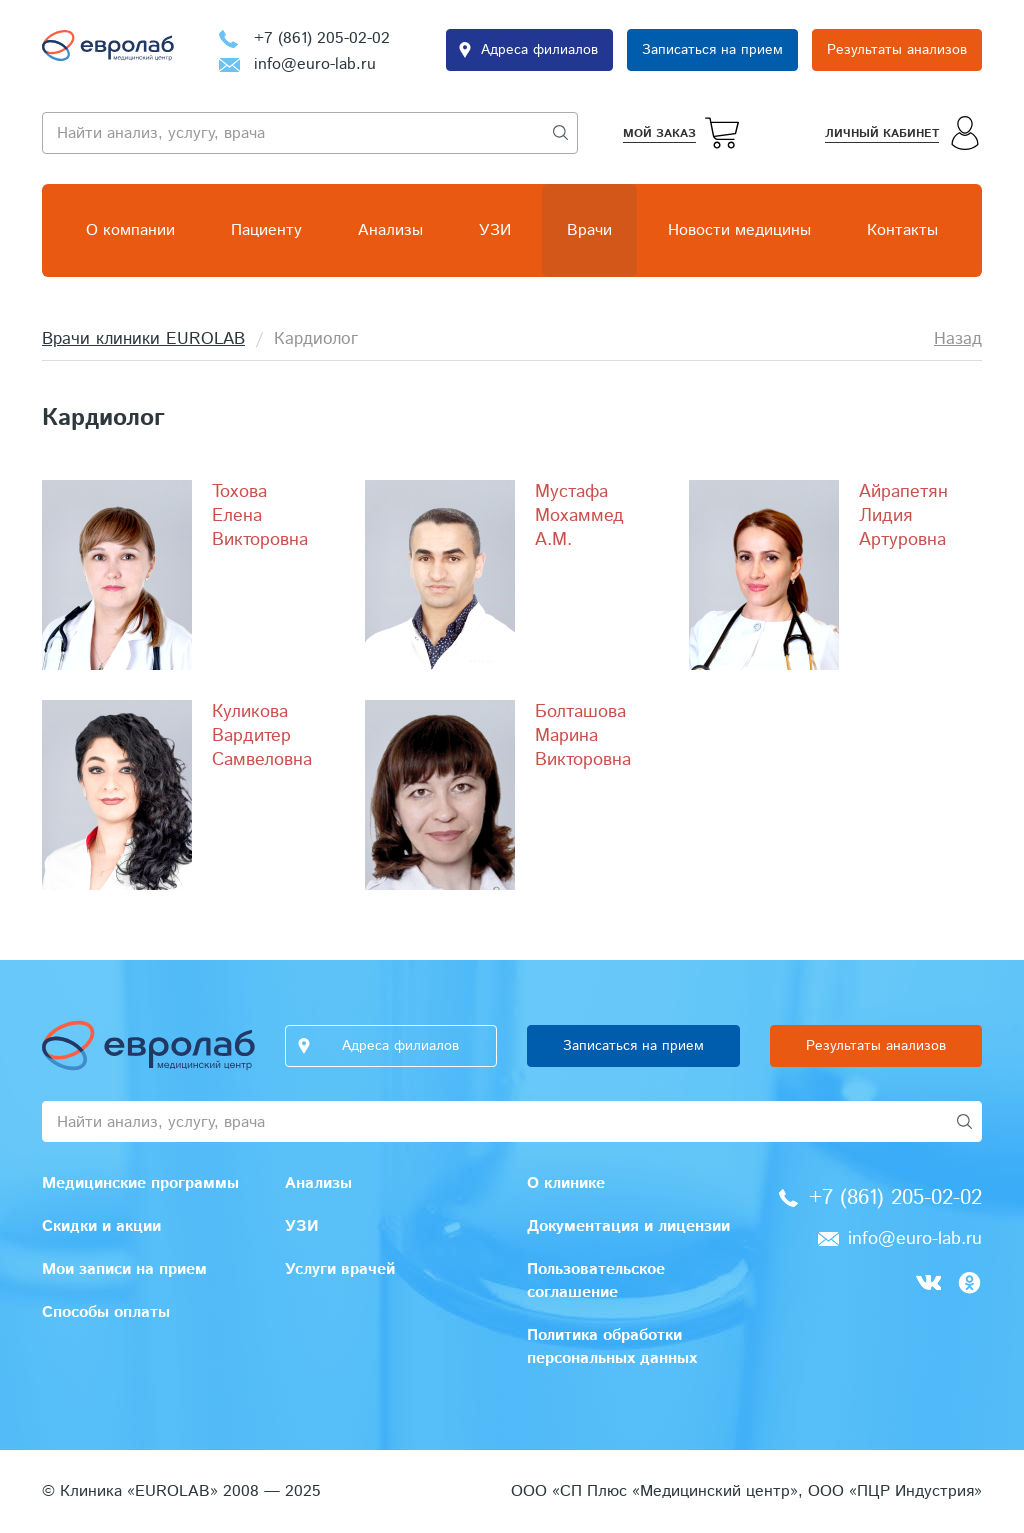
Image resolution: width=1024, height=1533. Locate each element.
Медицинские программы (140, 1183)
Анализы (390, 230)
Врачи (589, 230)
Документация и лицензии (628, 1226)
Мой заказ (659, 133)
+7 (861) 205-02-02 (322, 38)
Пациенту (266, 230)
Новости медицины (739, 230)
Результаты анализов (897, 50)
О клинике (566, 1183)
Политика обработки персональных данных (612, 1347)
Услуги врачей (340, 1269)
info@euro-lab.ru (315, 64)
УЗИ (495, 230)
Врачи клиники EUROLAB (143, 339)
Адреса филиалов (539, 50)
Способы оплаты (106, 1312)
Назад (958, 339)
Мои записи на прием (124, 1269)
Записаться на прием (712, 50)
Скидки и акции (101, 1226)
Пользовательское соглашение (596, 1281)
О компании (130, 230)
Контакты (902, 230)
